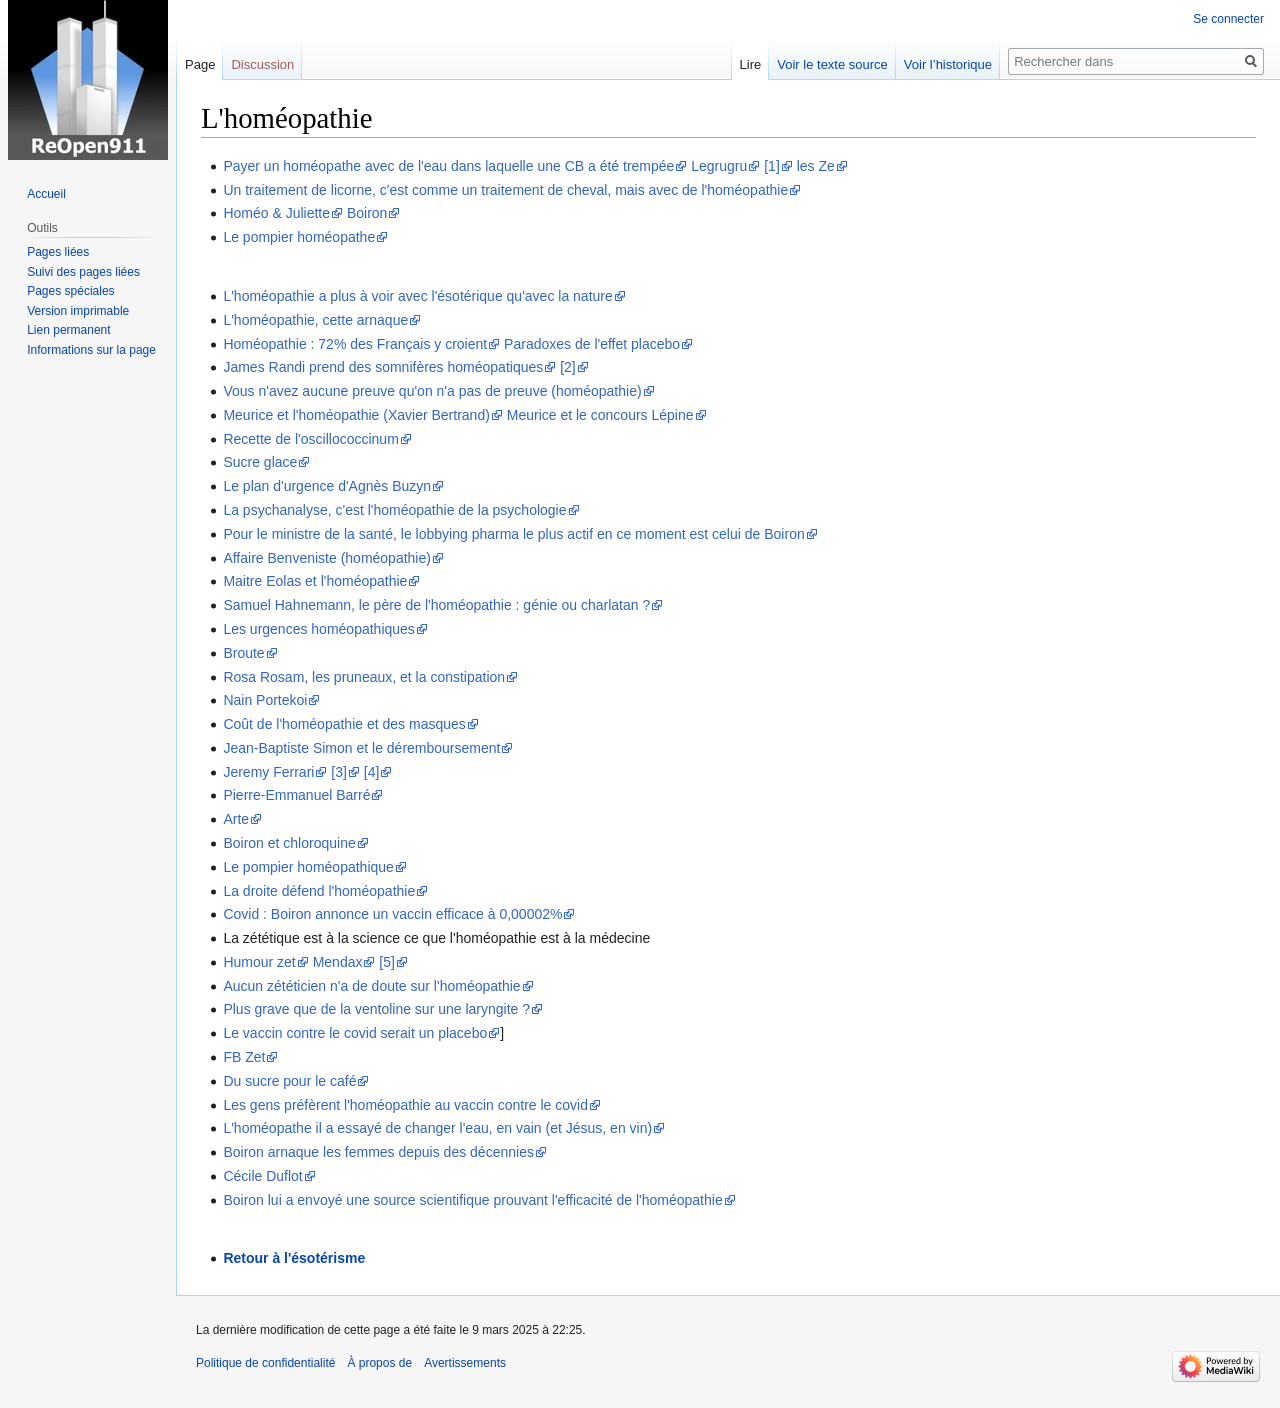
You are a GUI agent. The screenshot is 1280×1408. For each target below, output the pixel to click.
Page (200, 64)
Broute (243, 653)
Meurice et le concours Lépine (600, 415)
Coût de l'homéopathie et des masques (344, 724)
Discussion (262, 64)
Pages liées (58, 252)
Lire (751, 64)
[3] (339, 772)
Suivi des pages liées (83, 272)
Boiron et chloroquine (289, 843)
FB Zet (244, 1057)
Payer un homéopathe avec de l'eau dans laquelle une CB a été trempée (448, 166)
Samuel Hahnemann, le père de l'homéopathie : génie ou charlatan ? (436, 605)
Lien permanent (68, 330)
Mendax (338, 962)
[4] (372, 772)
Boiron (367, 213)
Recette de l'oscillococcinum (310, 439)
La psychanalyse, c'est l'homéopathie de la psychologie (394, 510)
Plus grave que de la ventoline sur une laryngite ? (376, 1009)
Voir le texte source (832, 64)
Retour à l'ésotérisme (294, 1258)
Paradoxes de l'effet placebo (592, 344)
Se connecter (1228, 19)
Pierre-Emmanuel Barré (296, 795)
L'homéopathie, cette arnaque (315, 320)
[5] (387, 962)
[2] (568, 367)
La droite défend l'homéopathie (319, 891)
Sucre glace (260, 462)
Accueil (46, 194)
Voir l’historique (948, 64)
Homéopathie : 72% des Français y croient (355, 344)
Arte (236, 819)
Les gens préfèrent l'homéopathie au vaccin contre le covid (405, 1105)
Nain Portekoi (265, 700)
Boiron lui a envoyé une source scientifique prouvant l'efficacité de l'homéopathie (472, 1200)
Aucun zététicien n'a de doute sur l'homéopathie (371, 986)
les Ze (816, 166)
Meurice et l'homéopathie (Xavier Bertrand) (356, 415)
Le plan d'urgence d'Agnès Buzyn (327, 486)
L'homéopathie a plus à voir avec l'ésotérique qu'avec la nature (417, 296)
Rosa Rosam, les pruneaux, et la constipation (364, 677)
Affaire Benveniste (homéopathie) (327, 558)
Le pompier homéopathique (308, 867)
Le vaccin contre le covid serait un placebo (355, 1033)
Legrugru (719, 166)
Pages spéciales (70, 291)
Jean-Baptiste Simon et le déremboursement (361, 748)
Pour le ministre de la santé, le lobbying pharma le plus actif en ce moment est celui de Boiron (513, 534)
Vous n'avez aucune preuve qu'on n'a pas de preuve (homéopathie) (432, 391)
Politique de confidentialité (265, 1363)
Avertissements (465, 1363)
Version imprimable (78, 311)
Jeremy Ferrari (268, 772)
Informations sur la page (91, 350)
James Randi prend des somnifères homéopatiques (383, 367)
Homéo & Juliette (276, 213)
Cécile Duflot (262, 1176)
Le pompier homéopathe (299, 237)
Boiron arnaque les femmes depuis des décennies (378, 1152)
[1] (772, 166)
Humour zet (259, 962)
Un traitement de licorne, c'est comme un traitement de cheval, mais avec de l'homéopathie (505, 190)
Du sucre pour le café (289, 1081)
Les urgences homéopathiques (318, 629)
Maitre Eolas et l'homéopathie (315, 581)
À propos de (379, 1363)
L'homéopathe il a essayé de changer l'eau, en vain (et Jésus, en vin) (437, 1128)
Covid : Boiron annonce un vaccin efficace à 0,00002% (392, 914)
